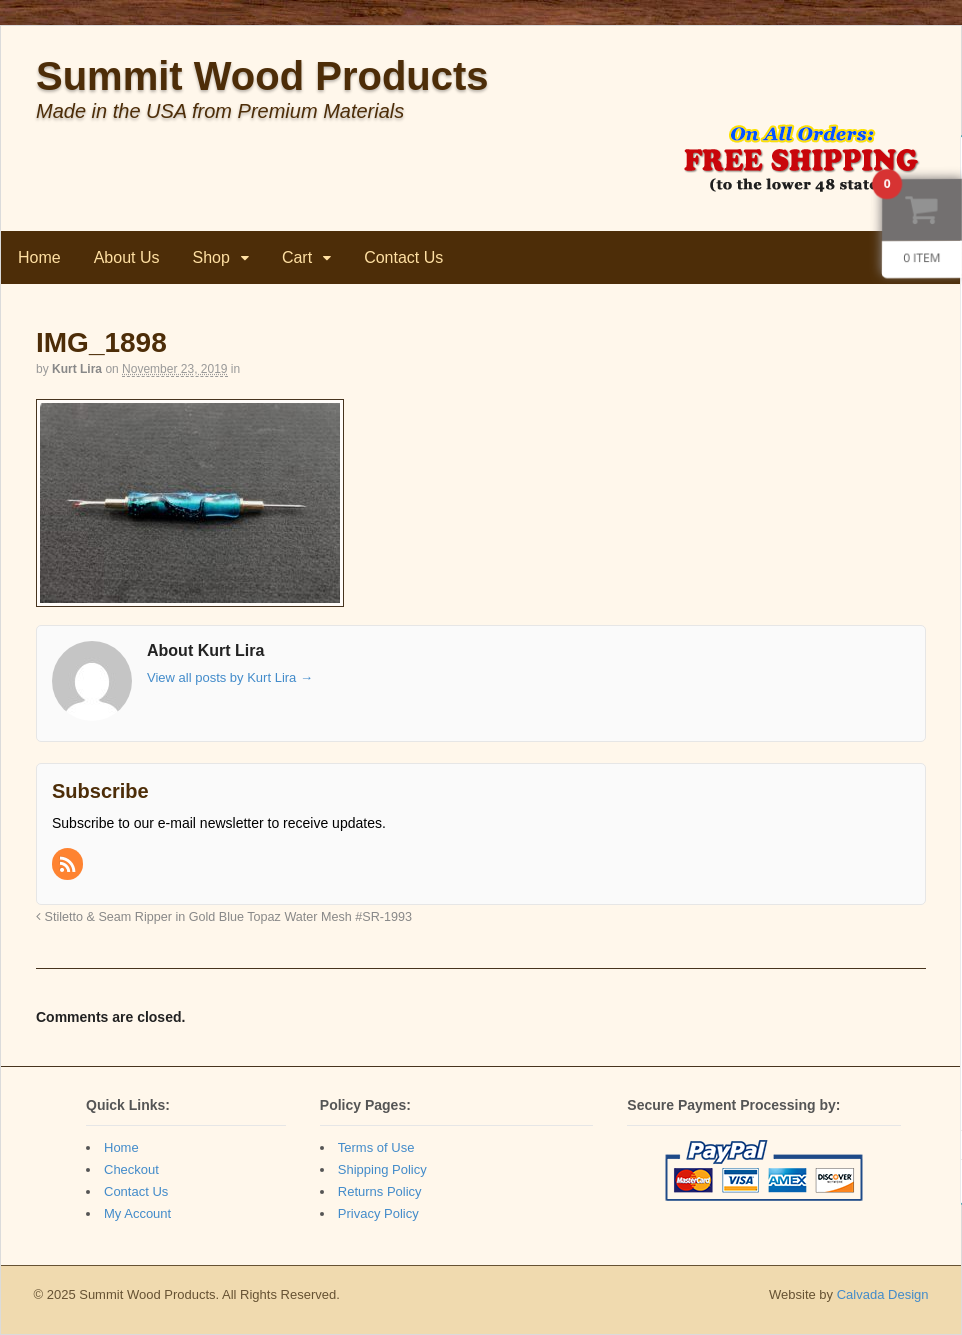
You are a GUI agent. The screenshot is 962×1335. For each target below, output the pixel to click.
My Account (137, 1213)
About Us (127, 257)
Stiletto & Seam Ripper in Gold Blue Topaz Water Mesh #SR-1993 (224, 917)
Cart (297, 257)
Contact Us (403, 257)
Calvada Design (883, 1294)
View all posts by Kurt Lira (230, 677)
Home (39, 257)
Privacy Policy (378, 1213)
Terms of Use (376, 1147)
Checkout (131, 1169)
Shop (211, 257)
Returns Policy (380, 1191)
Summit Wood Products (262, 76)
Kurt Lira (77, 369)
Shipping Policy (382, 1169)
